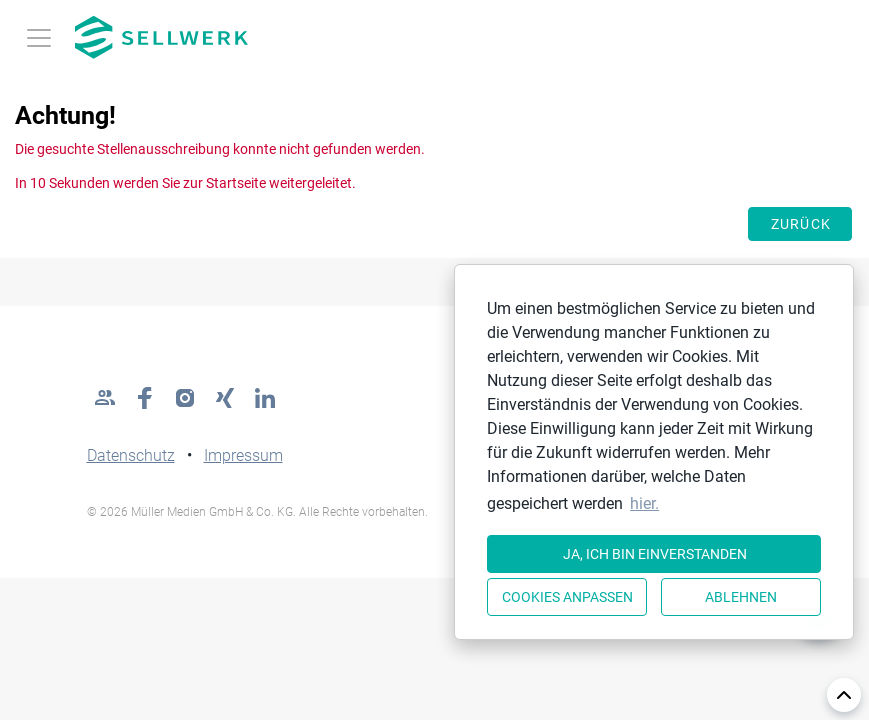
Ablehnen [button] (741, 597)
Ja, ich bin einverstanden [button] (655, 554)
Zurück (801, 224)
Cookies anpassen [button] (567, 597)
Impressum (243, 455)
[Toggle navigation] (39, 38)
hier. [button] (644, 503)
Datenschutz (131, 455)
